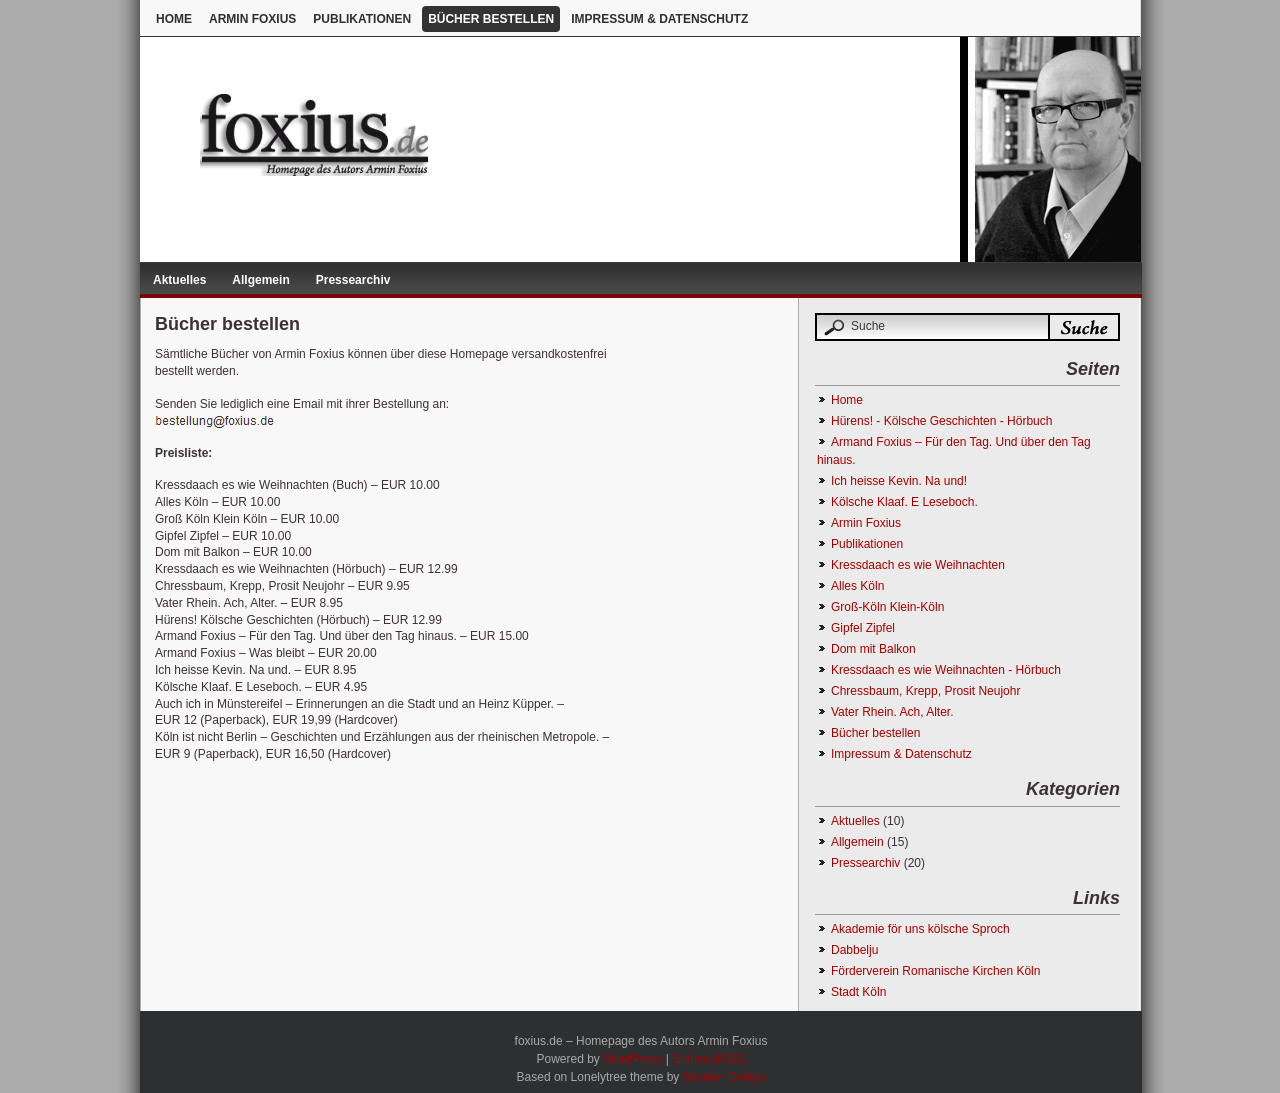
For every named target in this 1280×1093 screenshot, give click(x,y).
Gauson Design (724, 1077)
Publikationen (362, 19)
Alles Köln (857, 586)
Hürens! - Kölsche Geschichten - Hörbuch (941, 421)
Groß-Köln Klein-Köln (887, 607)
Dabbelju (854, 950)
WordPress (632, 1059)
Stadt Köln (858, 992)
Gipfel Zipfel (863, 628)
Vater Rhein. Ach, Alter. (892, 712)
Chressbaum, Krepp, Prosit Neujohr (925, 691)
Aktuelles (179, 280)
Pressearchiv (353, 280)
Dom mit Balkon (873, 649)
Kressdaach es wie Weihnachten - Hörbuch (946, 670)
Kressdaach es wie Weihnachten (918, 565)
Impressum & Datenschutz (659, 19)
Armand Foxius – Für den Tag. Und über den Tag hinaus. (954, 451)
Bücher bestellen (491, 19)
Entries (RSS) (708, 1059)
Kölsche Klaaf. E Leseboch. (904, 502)
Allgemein (260, 280)
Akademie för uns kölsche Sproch (920, 929)
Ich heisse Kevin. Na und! (899, 481)
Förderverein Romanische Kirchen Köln (935, 971)
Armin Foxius (252, 19)
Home (174, 19)
